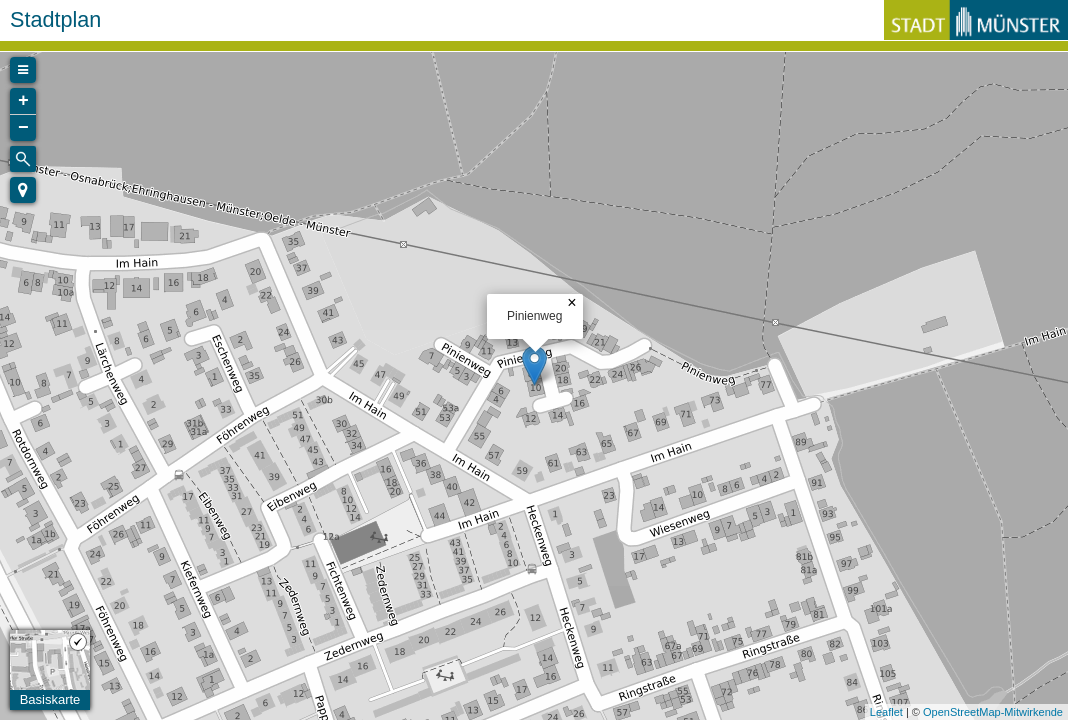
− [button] (23, 128)
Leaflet (886, 712)
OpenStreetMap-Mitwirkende (993, 712)
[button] (23, 190)
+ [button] (23, 101)
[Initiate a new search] (23, 159)
